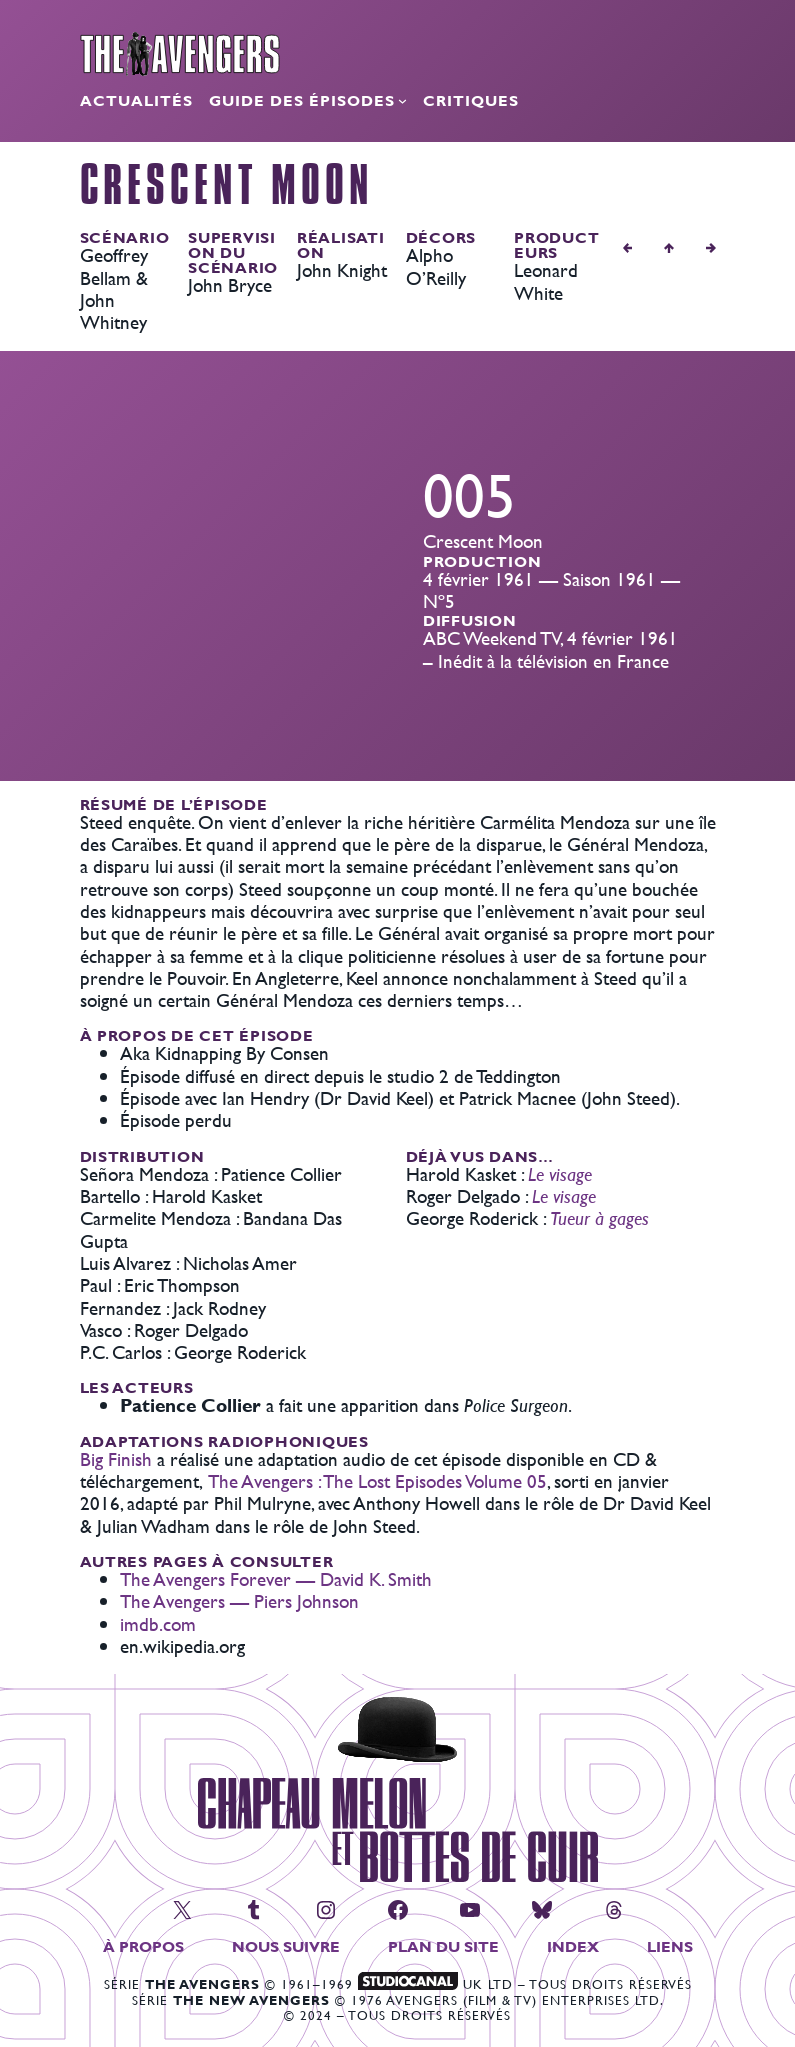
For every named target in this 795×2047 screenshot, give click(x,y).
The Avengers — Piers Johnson (239, 1601)
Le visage (560, 1174)
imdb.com (158, 1624)
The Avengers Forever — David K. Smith (276, 1579)
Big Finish (116, 1459)
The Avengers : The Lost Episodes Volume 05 (377, 1481)
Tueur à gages (599, 1218)
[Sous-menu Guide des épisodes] (402, 100)
